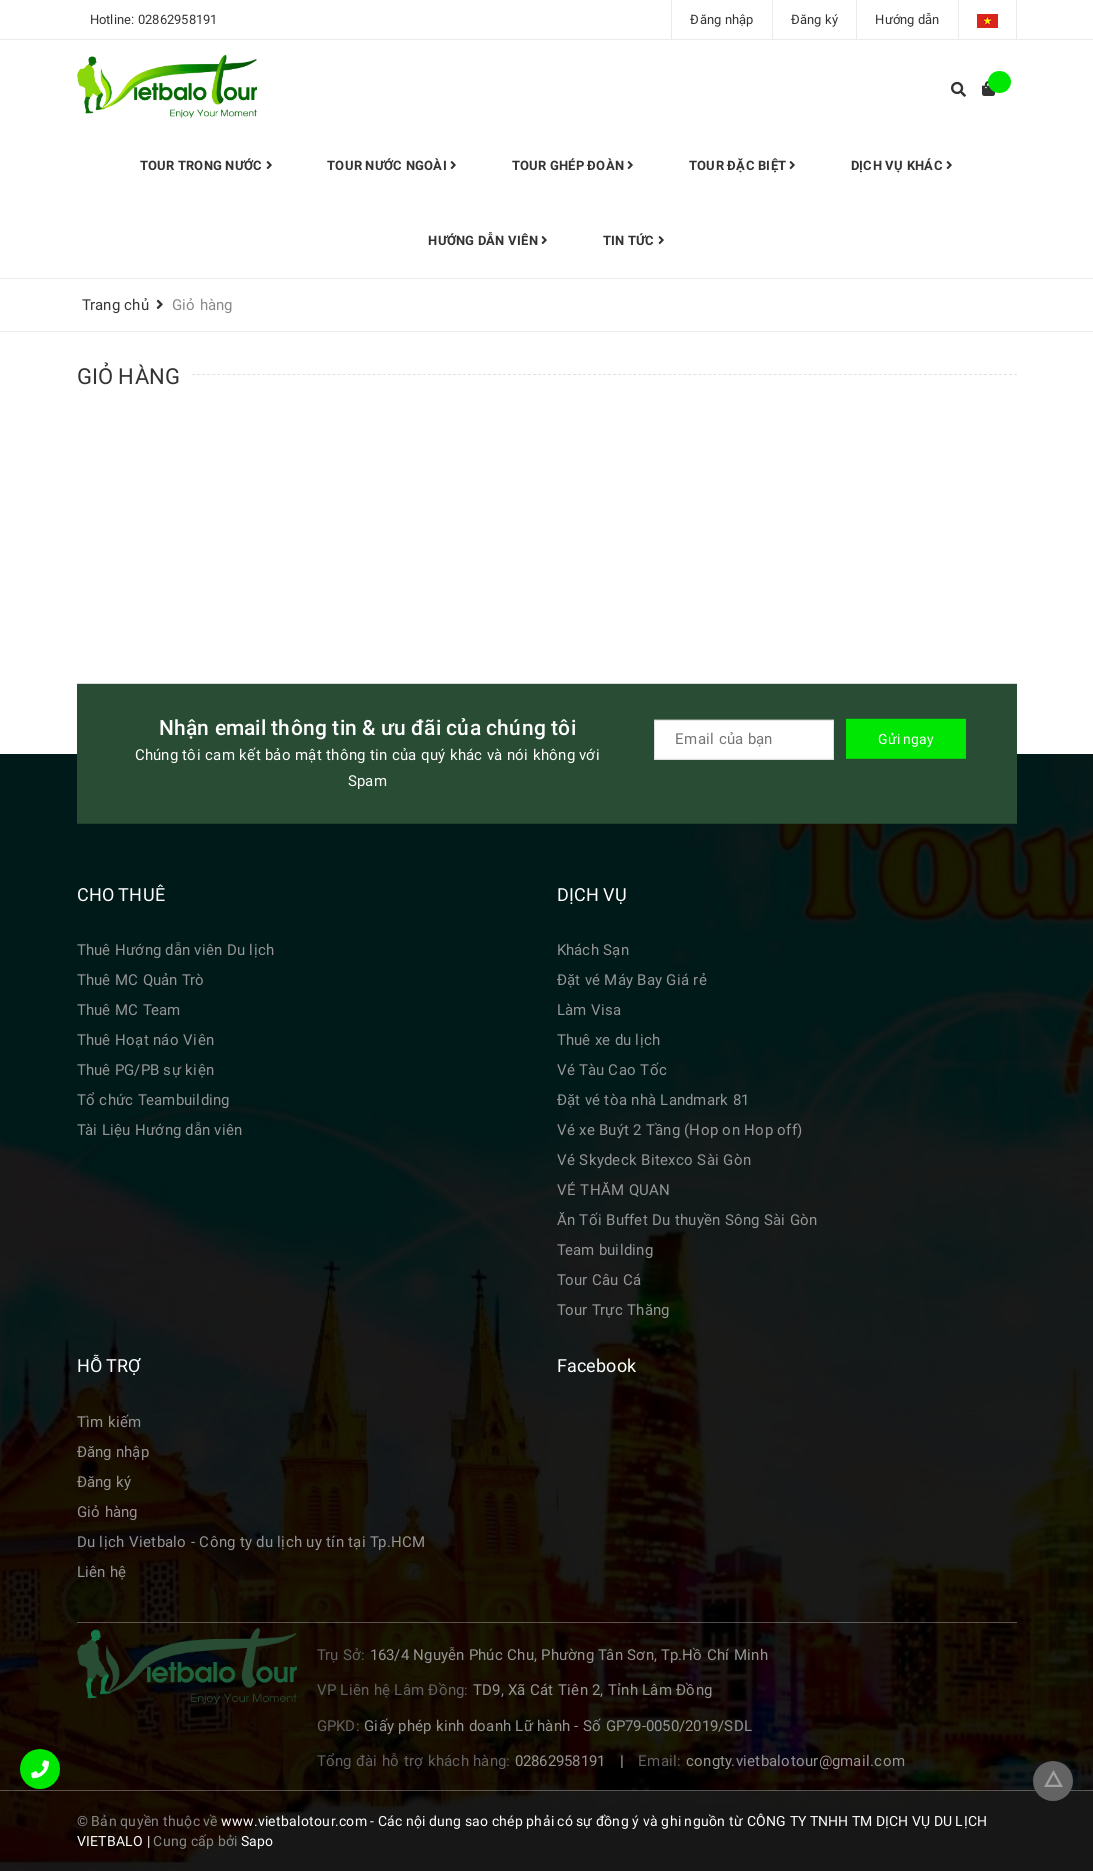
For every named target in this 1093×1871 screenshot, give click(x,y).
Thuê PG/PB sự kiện (146, 1070)
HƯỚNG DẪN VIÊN (490, 240)
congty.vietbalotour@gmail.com (795, 1761)
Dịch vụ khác (898, 165)
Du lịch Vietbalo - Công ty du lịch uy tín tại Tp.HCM (251, 1542)
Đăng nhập (721, 19)
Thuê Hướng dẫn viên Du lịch (176, 950)
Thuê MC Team (129, 1010)
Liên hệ (102, 1572)
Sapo (257, 1841)
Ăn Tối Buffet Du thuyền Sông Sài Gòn (687, 1220)
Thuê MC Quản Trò (141, 980)
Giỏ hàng (107, 1512)
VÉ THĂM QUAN (614, 1190)
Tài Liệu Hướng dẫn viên (160, 1130)
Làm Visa (589, 1010)
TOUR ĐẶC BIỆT (741, 165)
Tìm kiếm (109, 1422)
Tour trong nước (210, 165)
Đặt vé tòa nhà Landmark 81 (653, 1100)
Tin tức (633, 240)
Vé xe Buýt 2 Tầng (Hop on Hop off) (680, 1130)
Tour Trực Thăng (613, 1310)
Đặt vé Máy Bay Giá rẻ (632, 980)
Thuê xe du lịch (609, 1040)
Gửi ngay (906, 738)
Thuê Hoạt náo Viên (146, 1040)
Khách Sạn (593, 950)
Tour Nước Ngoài (395, 165)
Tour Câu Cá (599, 1280)
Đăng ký (815, 19)
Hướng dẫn (907, 19)
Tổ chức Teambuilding (153, 1100)
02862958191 (178, 19)
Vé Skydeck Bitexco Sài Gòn (654, 1160)
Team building (605, 1250)
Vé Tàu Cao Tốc (612, 1070)
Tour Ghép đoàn (573, 165)
